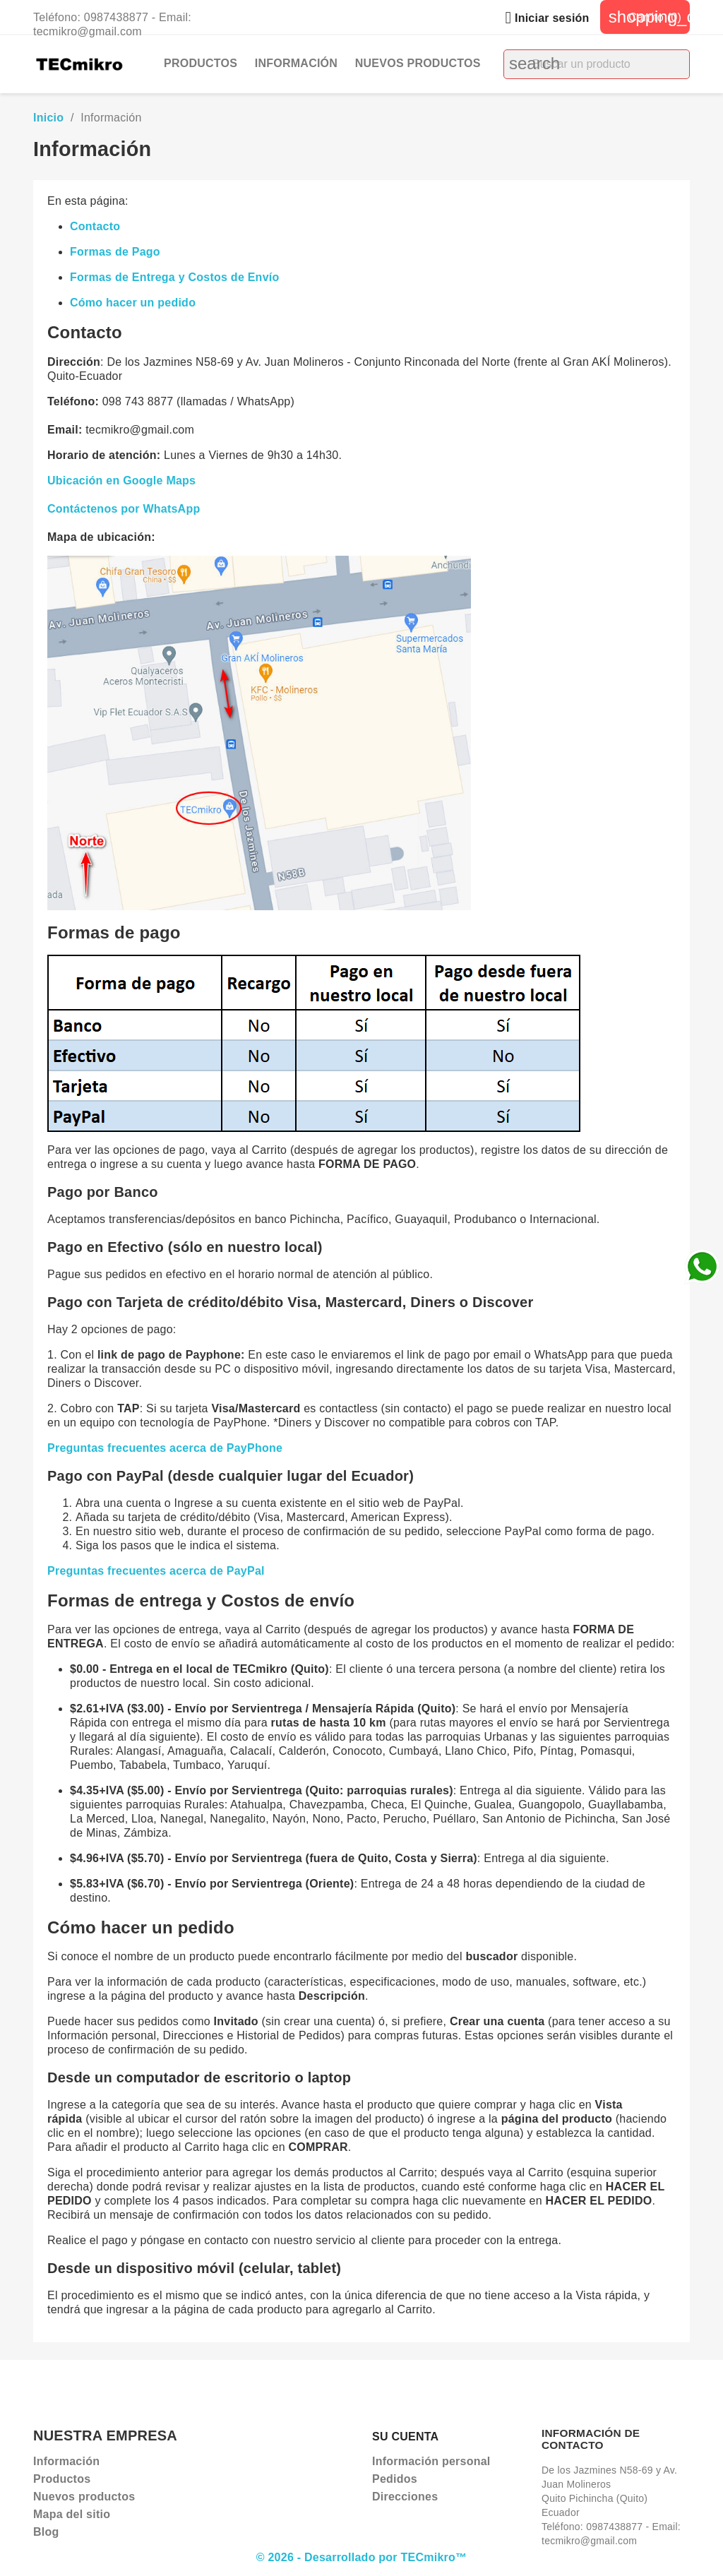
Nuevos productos (418, 63)
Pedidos (394, 2479)
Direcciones (405, 2497)
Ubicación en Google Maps (121, 481)
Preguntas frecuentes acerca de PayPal (156, 1571)
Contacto (95, 226)
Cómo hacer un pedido (133, 303)
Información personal (431, 2461)
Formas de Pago (115, 252)
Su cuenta (405, 2437)
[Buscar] (596, 64)
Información (296, 63)
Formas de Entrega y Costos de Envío (174, 277)
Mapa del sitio (71, 2514)
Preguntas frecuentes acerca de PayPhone (164, 1448)
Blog (46, 2532)
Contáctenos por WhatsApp (123, 509)
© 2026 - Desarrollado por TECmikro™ (361, 2557)
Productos (200, 63)
